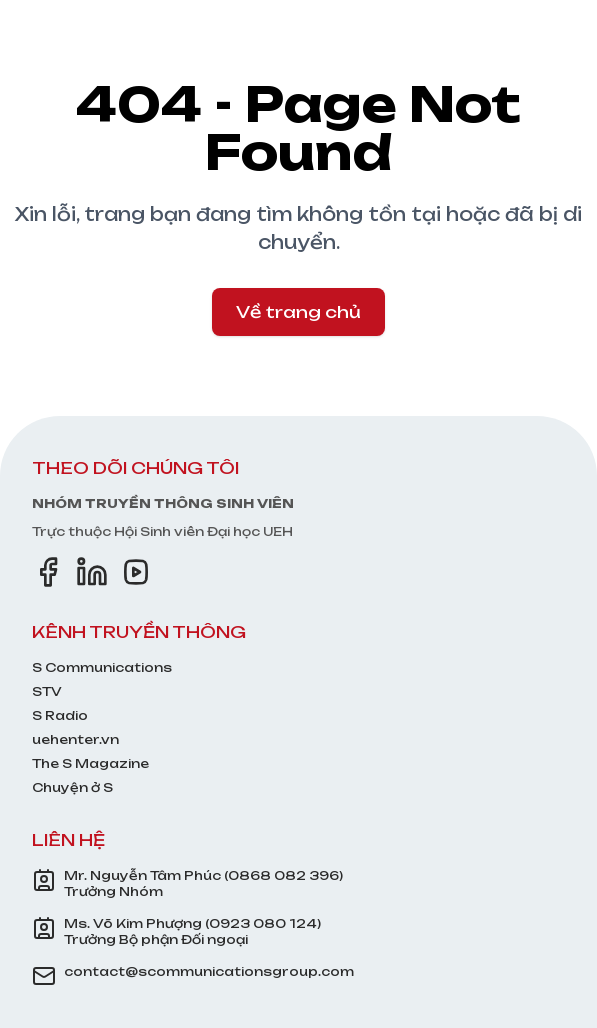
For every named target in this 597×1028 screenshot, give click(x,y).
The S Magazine (90, 763)
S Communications (102, 667)
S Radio (60, 715)
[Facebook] (48, 572)
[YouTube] (136, 572)
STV (47, 691)
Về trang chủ (298, 312)
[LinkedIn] (92, 572)
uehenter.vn (75, 739)
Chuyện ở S (72, 787)
